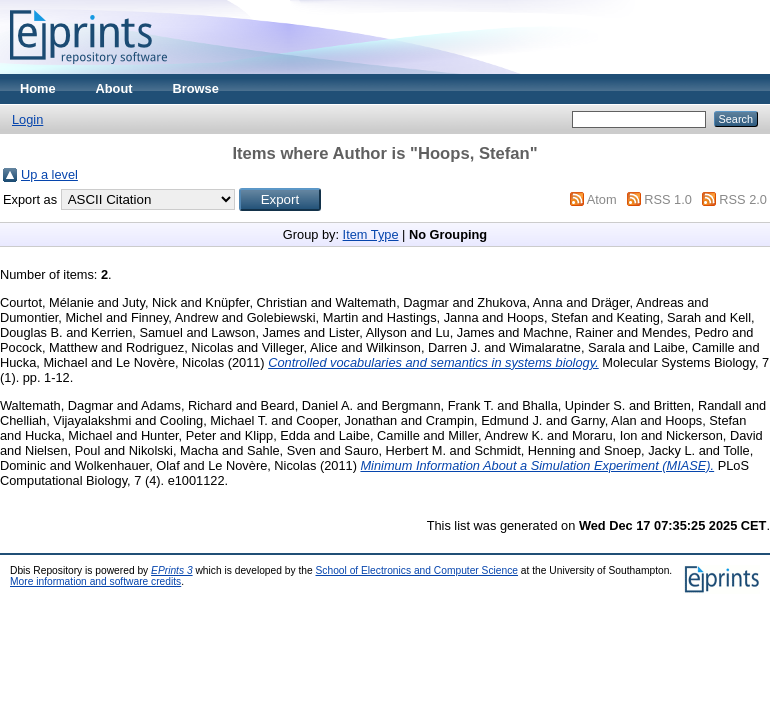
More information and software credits (95, 581)
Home (38, 88)
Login (27, 119)
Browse (196, 88)
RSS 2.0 (743, 199)
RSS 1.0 (668, 199)
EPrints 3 (172, 570)
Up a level (49, 174)
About (114, 88)
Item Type (371, 234)
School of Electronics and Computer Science (417, 570)
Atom (602, 199)
